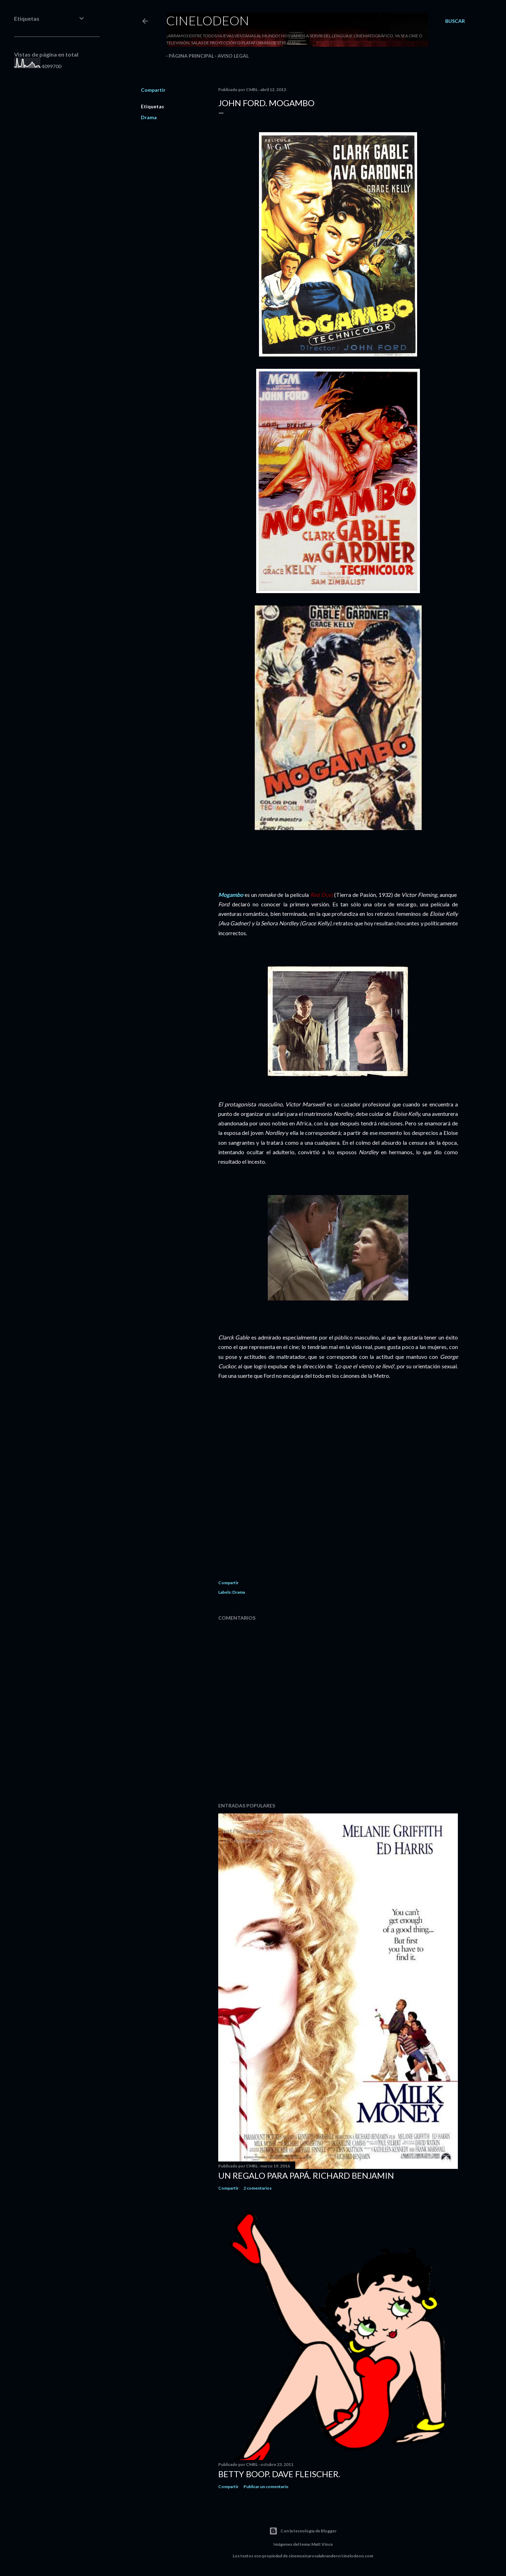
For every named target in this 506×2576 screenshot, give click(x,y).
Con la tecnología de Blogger (303, 2531)
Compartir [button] (153, 90)
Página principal (189, 56)
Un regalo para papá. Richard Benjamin (306, 2175)
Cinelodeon (207, 20)
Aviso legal (230, 56)
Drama (149, 117)
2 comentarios (258, 2188)
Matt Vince (322, 2544)
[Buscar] (455, 21)
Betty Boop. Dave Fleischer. (279, 2474)
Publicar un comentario (266, 2486)
